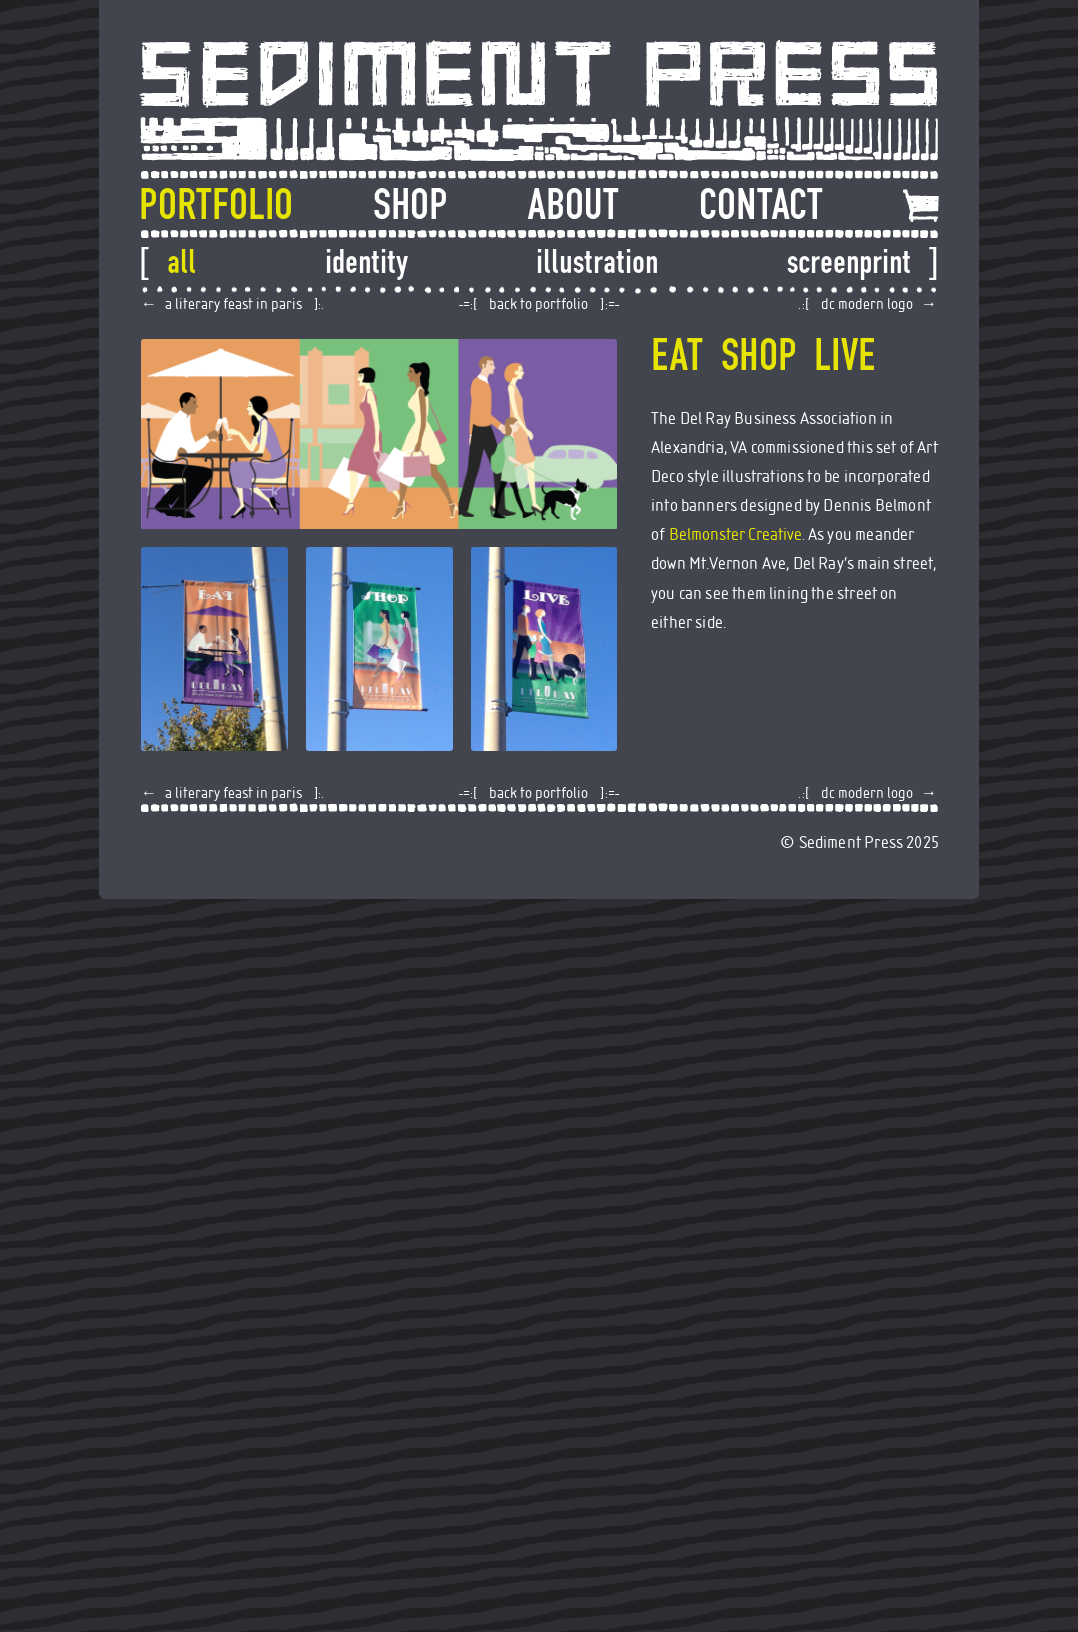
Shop (410, 205)
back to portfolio (538, 304)
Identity (366, 262)
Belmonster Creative (735, 535)
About (573, 205)
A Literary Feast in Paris (233, 304)
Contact (761, 205)
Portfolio (216, 205)
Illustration (597, 262)
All (181, 262)
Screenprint (849, 262)
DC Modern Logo (867, 304)
